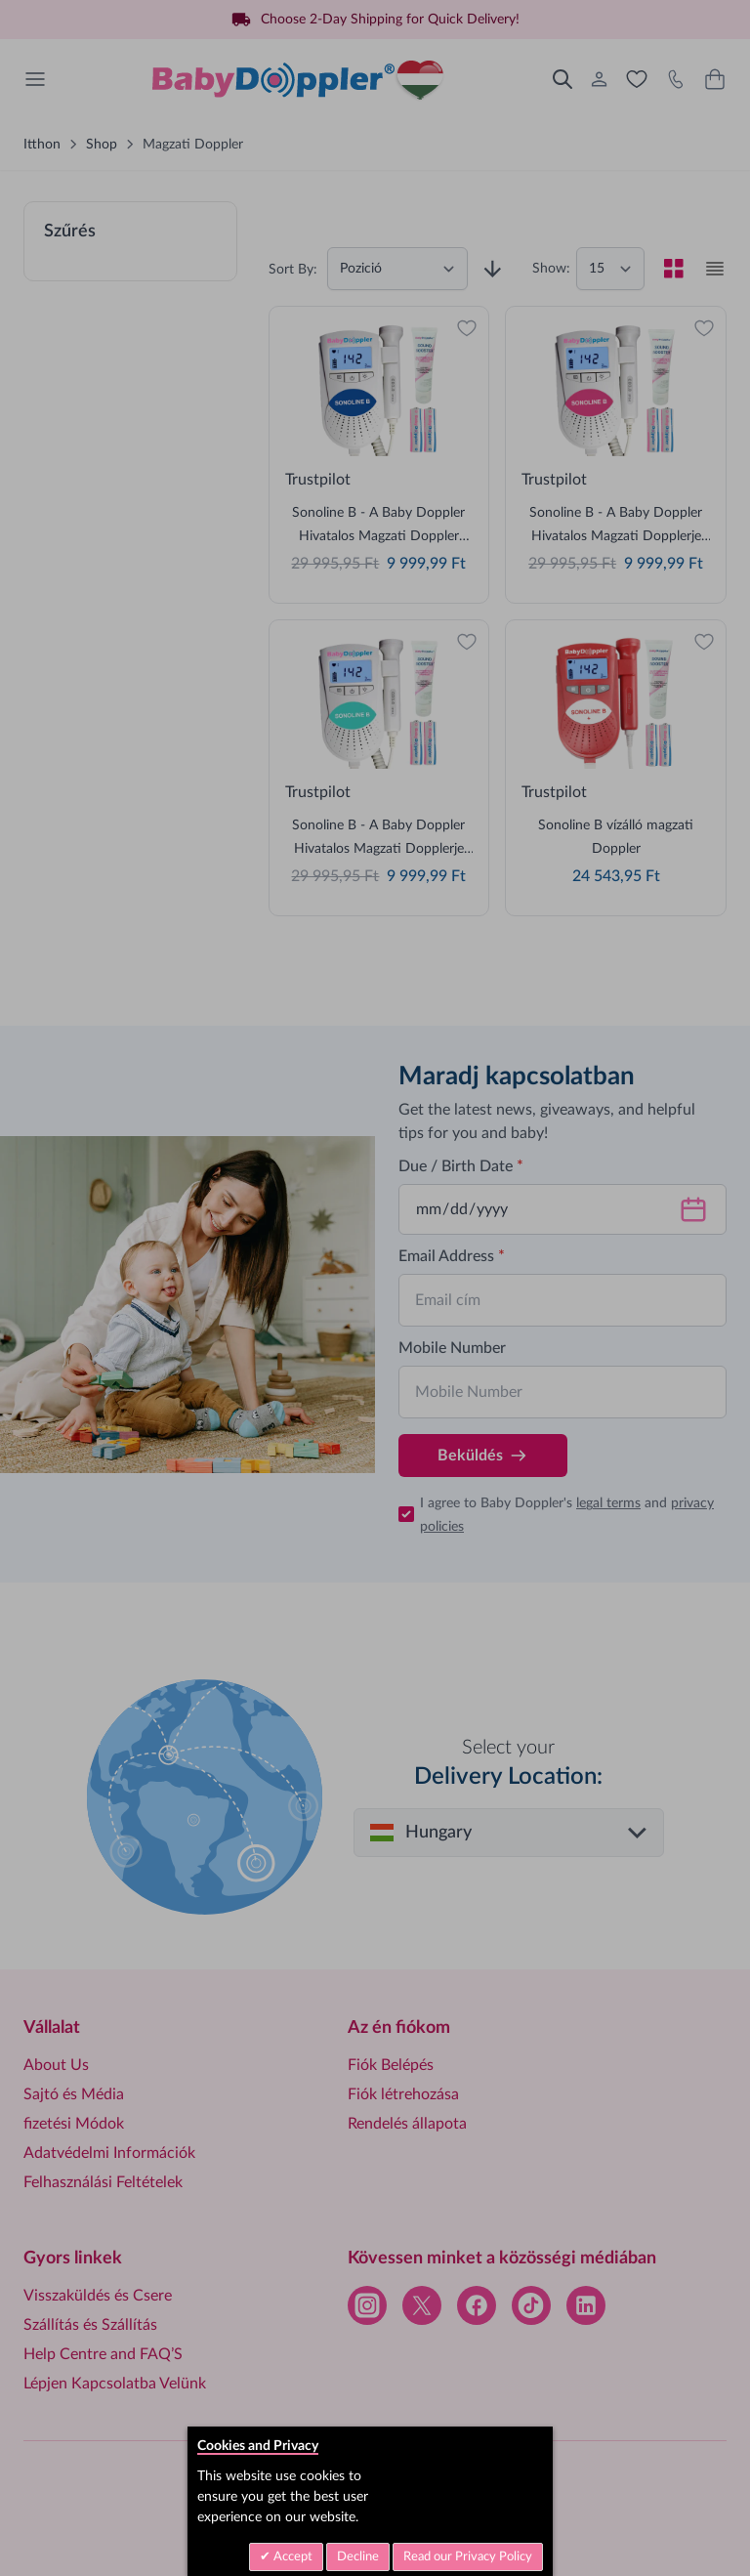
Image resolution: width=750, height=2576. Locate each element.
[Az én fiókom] (599, 79)
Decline (358, 2557)
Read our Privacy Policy (467, 2557)
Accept (291, 2557)
